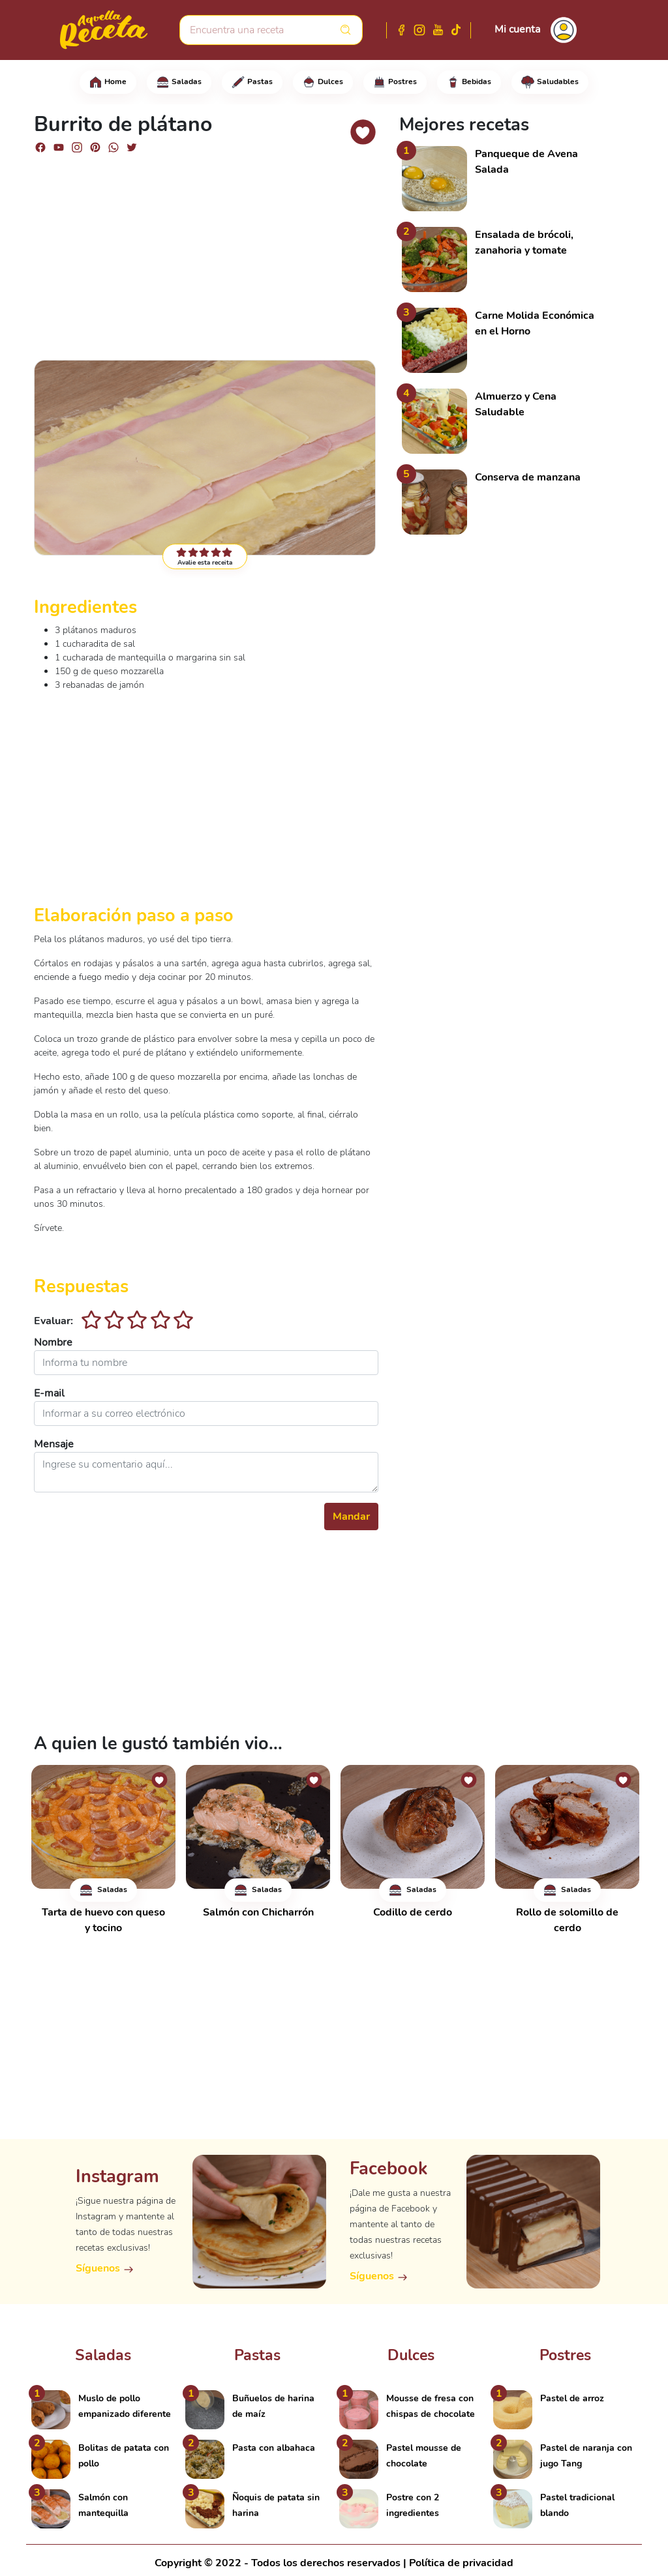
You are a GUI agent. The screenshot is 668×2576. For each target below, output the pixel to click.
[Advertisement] (206, 255)
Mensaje (54, 1444)
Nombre (53, 1342)
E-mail (49, 1393)
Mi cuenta (517, 29)
